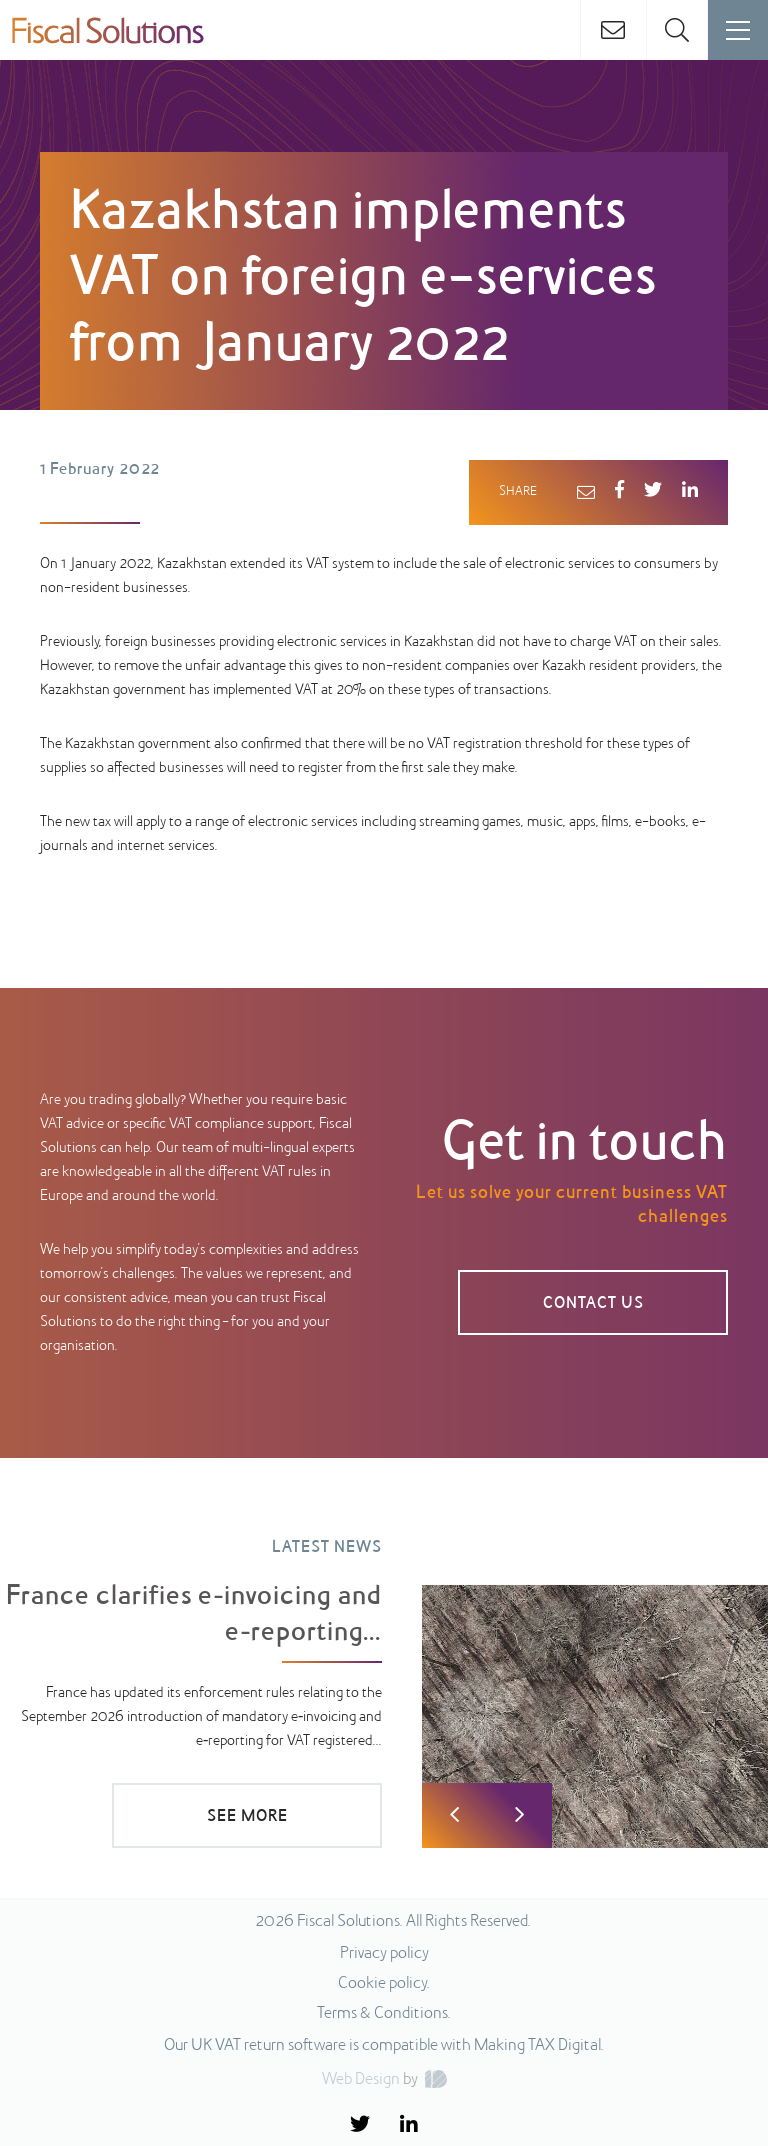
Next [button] (519, 1815)
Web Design (361, 2080)
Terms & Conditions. (384, 2014)
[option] (384, 1678)
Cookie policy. (384, 1984)
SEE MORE (247, 1817)
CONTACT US (593, 1304)
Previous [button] (454, 1815)
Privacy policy (384, 1954)
